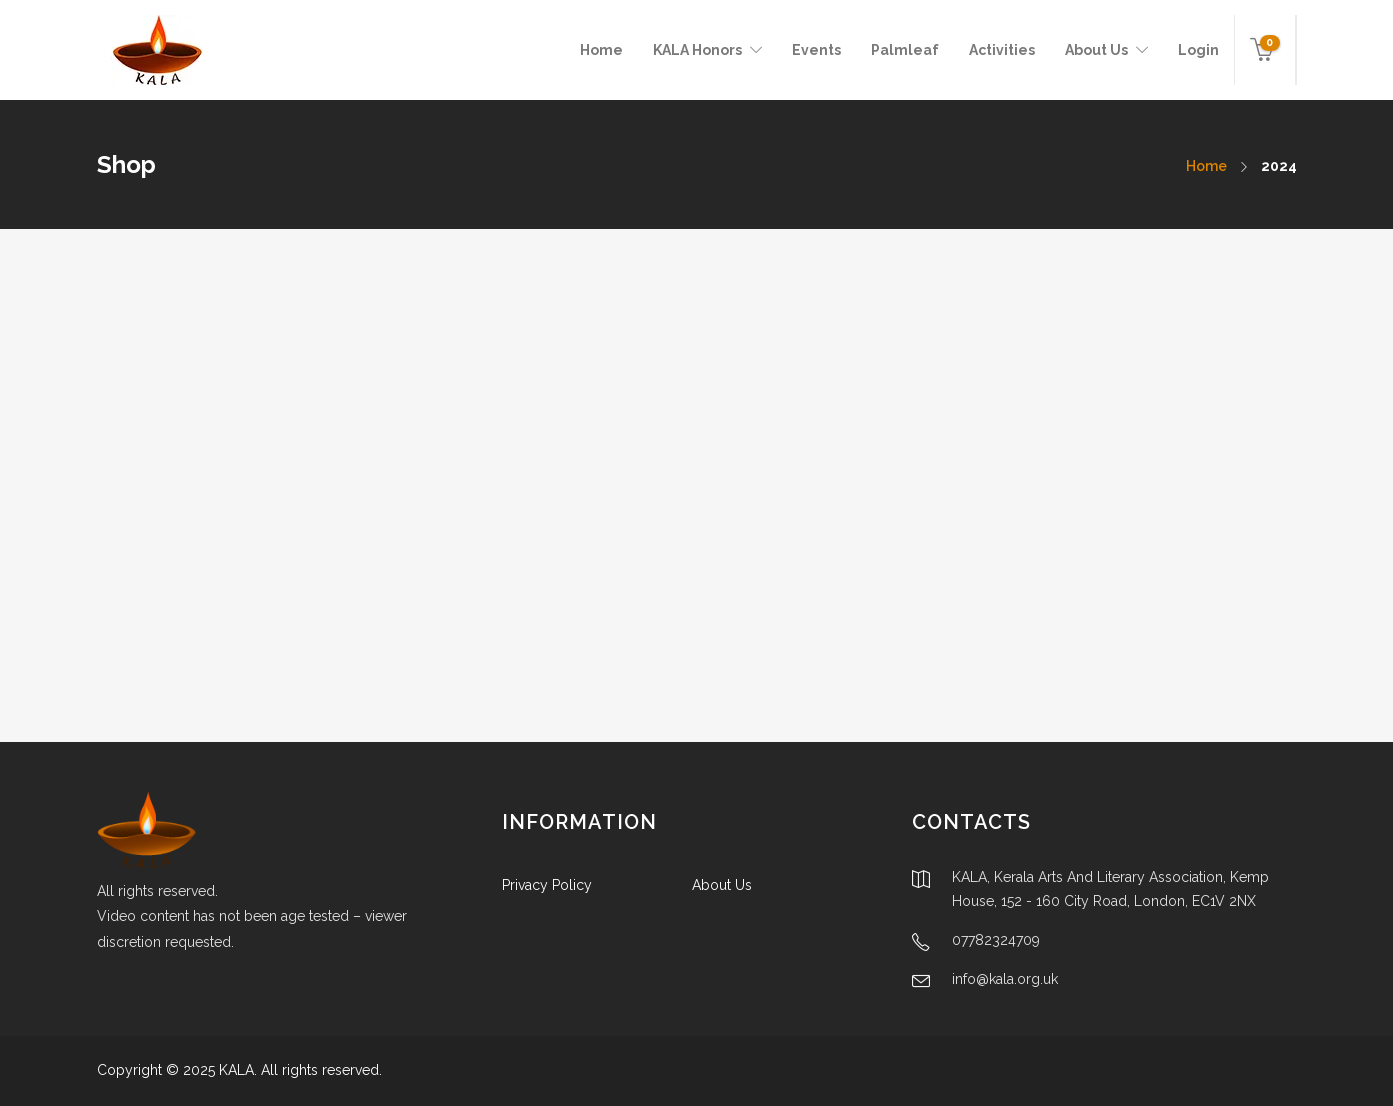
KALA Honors (697, 50)
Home (601, 50)
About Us (1096, 50)
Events (816, 50)
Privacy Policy (547, 885)
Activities (1002, 50)
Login (1198, 50)
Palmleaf (905, 50)
